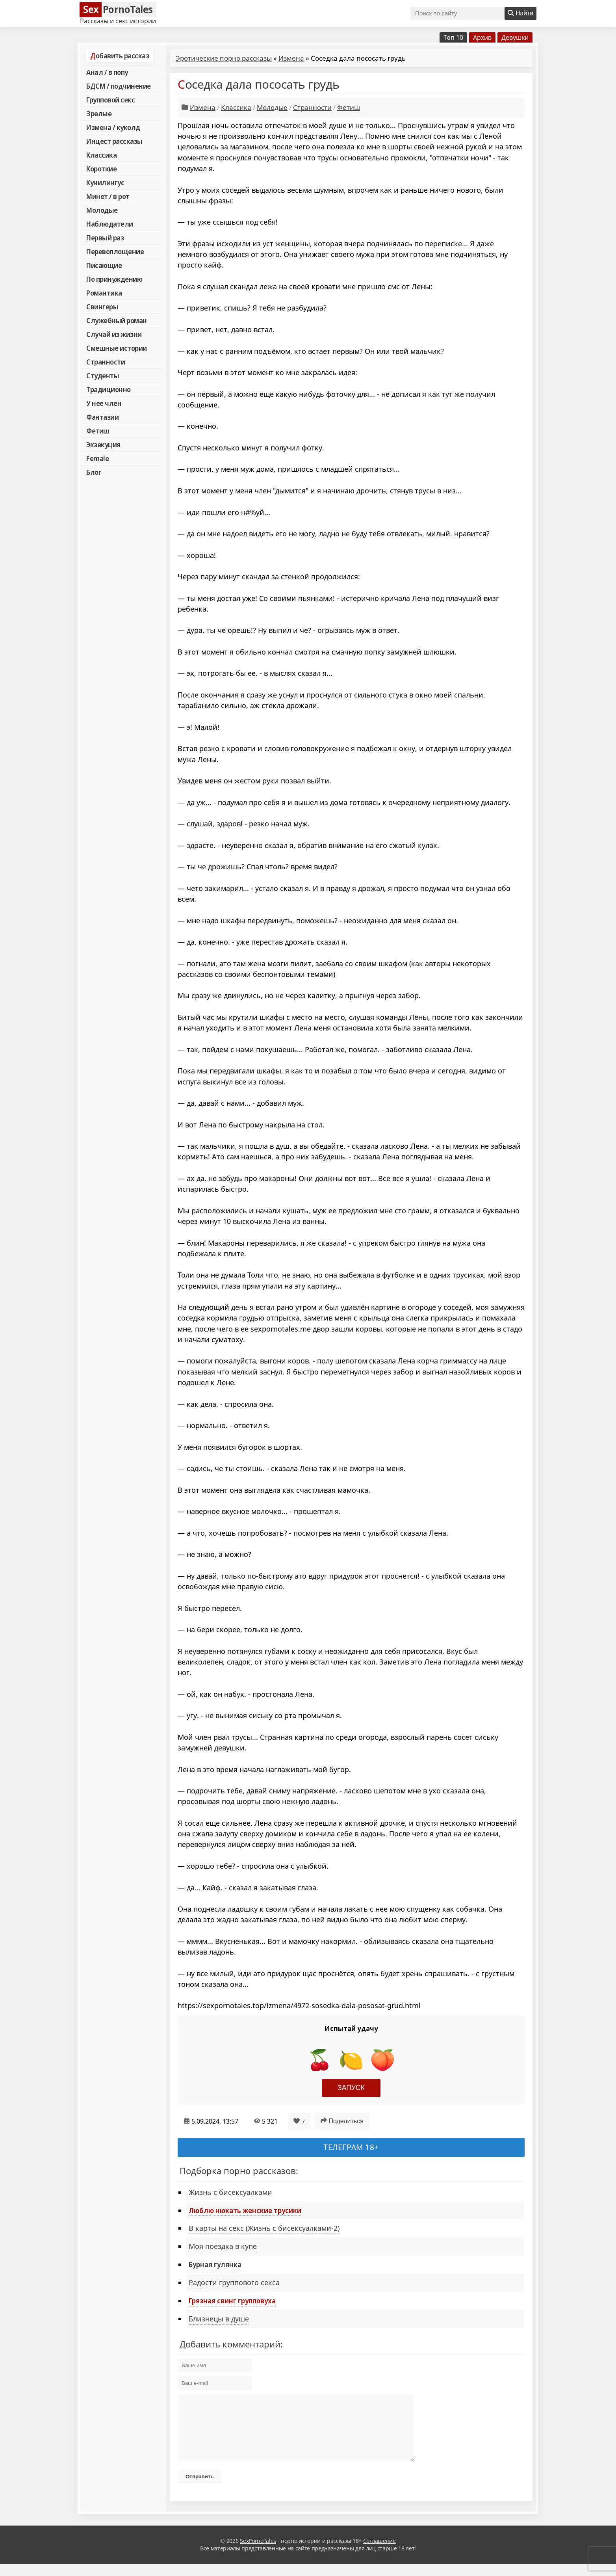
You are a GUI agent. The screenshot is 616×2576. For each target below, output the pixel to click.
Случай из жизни (114, 334)
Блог (93, 472)
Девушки (515, 37)
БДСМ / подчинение (118, 86)
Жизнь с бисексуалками (230, 2192)
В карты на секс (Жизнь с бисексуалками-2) (264, 2228)
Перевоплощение (115, 251)
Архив (482, 37)
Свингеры (102, 306)
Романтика (104, 293)
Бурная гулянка (215, 2264)
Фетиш (97, 430)
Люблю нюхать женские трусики (245, 2210)
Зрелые (98, 113)
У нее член (103, 403)
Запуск (351, 2088)
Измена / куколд (113, 127)
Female (97, 458)
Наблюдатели (109, 224)
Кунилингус (105, 182)
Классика (101, 155)
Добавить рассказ (119, 55)
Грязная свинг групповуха (232, 2300)
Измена (291, 58)
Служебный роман (116, 320)
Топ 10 (453, 37)
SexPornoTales (258, 2552)
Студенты (102, 375)
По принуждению (114, 279)
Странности (105, 361)
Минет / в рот (108, 196)
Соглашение (379, 2552)
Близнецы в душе (219, 2318)
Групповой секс (110, 99)
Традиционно (108, 389)
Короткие (101, 168)
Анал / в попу (107, 72)
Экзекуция (103, 444)
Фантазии (102, 417)
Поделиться (342, 2120)
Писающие (104, 265)
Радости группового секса (234, 2282)
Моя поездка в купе (223, 2246)
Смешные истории (116, 348)
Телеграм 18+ (351, 2147)
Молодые (102, 210)
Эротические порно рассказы (224, 58)
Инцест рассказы (114, 141)
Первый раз (105, 237)
